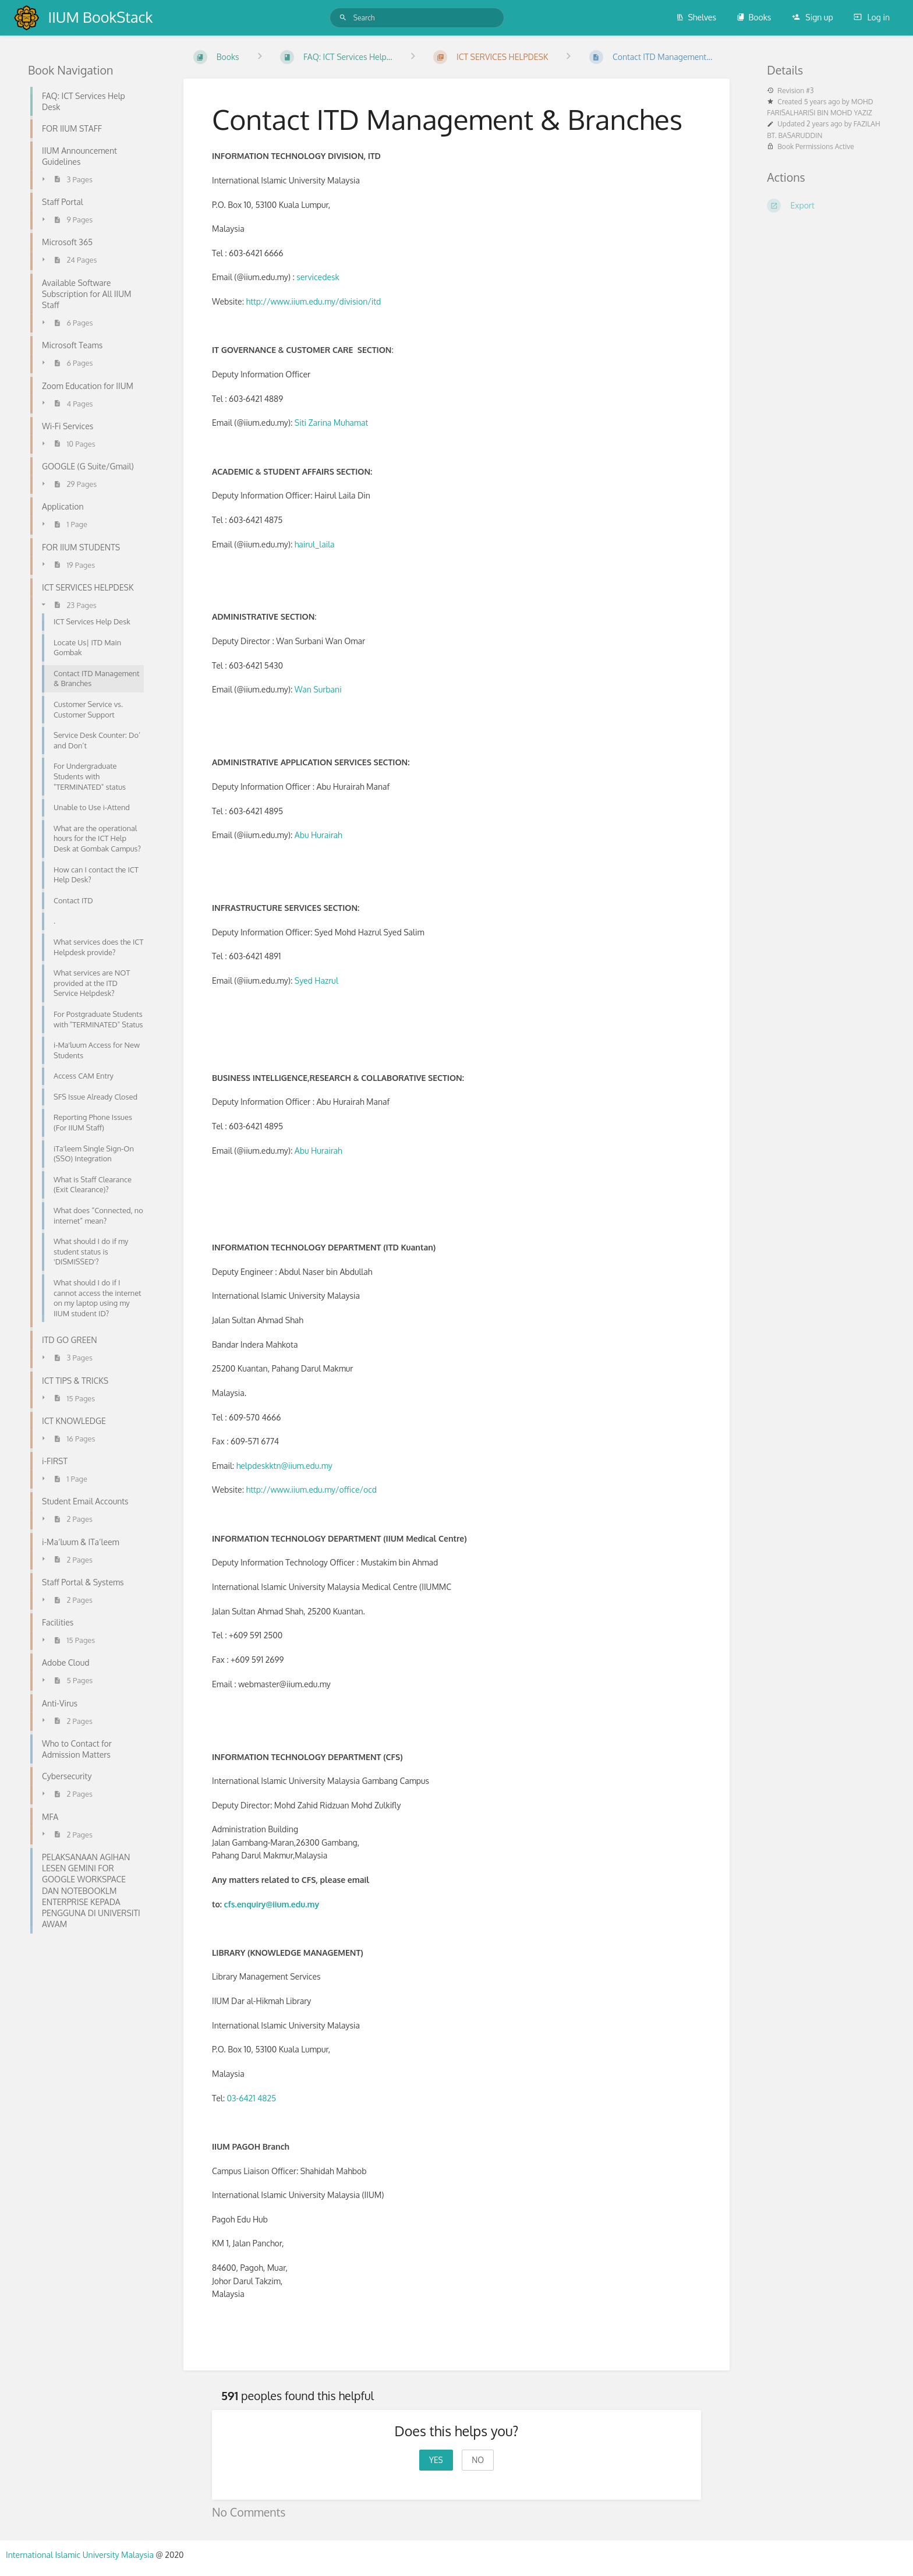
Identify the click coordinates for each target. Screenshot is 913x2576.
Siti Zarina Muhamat (332, 422)
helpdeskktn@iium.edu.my (284, 1466)
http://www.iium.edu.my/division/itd (313, 301)
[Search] (343, 18)
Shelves (696, 17)
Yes (436, 2460)
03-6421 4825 (252, 2098)
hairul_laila (315, 544)
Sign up (812, 17)
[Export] (826, 206)
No (478, 2460)
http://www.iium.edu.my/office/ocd (311, 1489)
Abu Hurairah (318, 835)
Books (754, 17)
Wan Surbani (318, 689)
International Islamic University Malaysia (80, 2555)
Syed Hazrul (316, 980)
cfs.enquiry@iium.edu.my (272, 1904)
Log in (872, 17)
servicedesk (317, 277)
